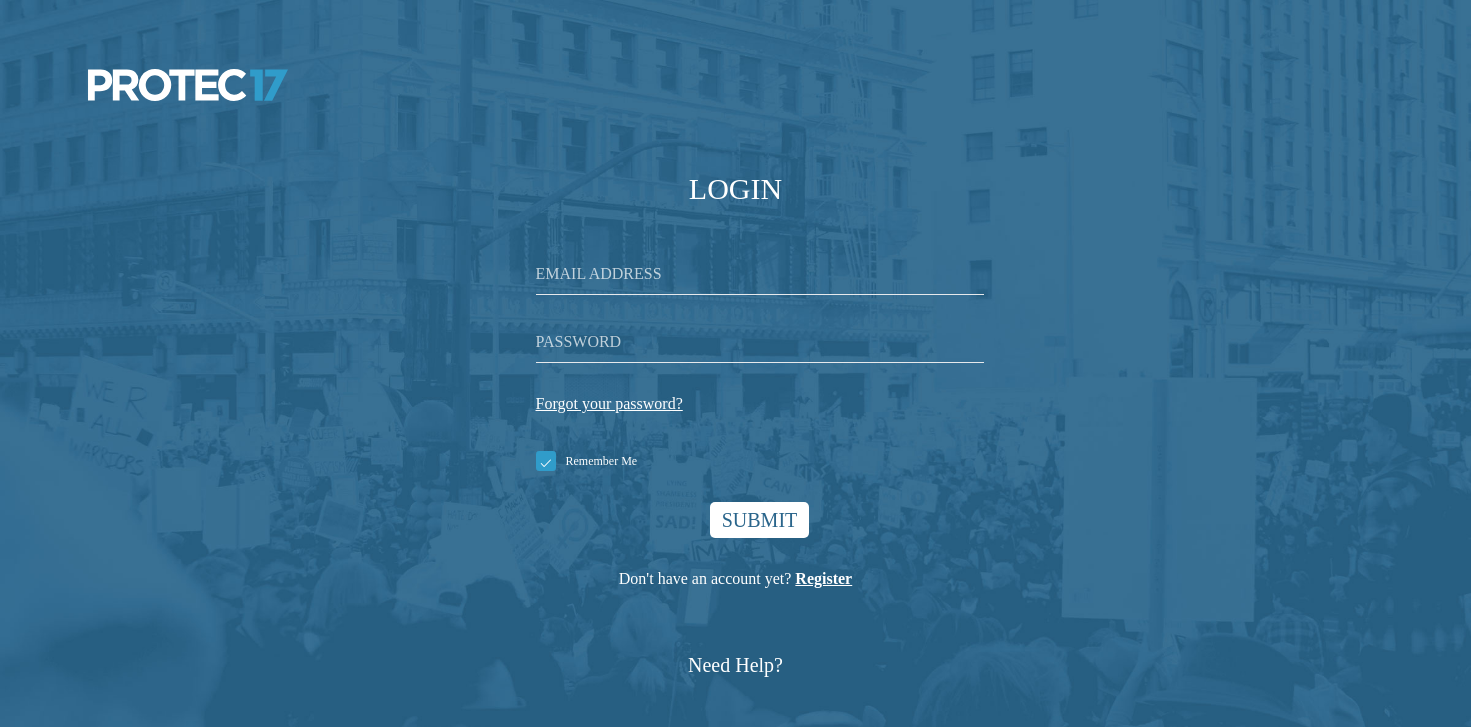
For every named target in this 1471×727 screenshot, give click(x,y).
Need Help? (735, 665)
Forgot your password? (609, 403)
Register (823, 578)
